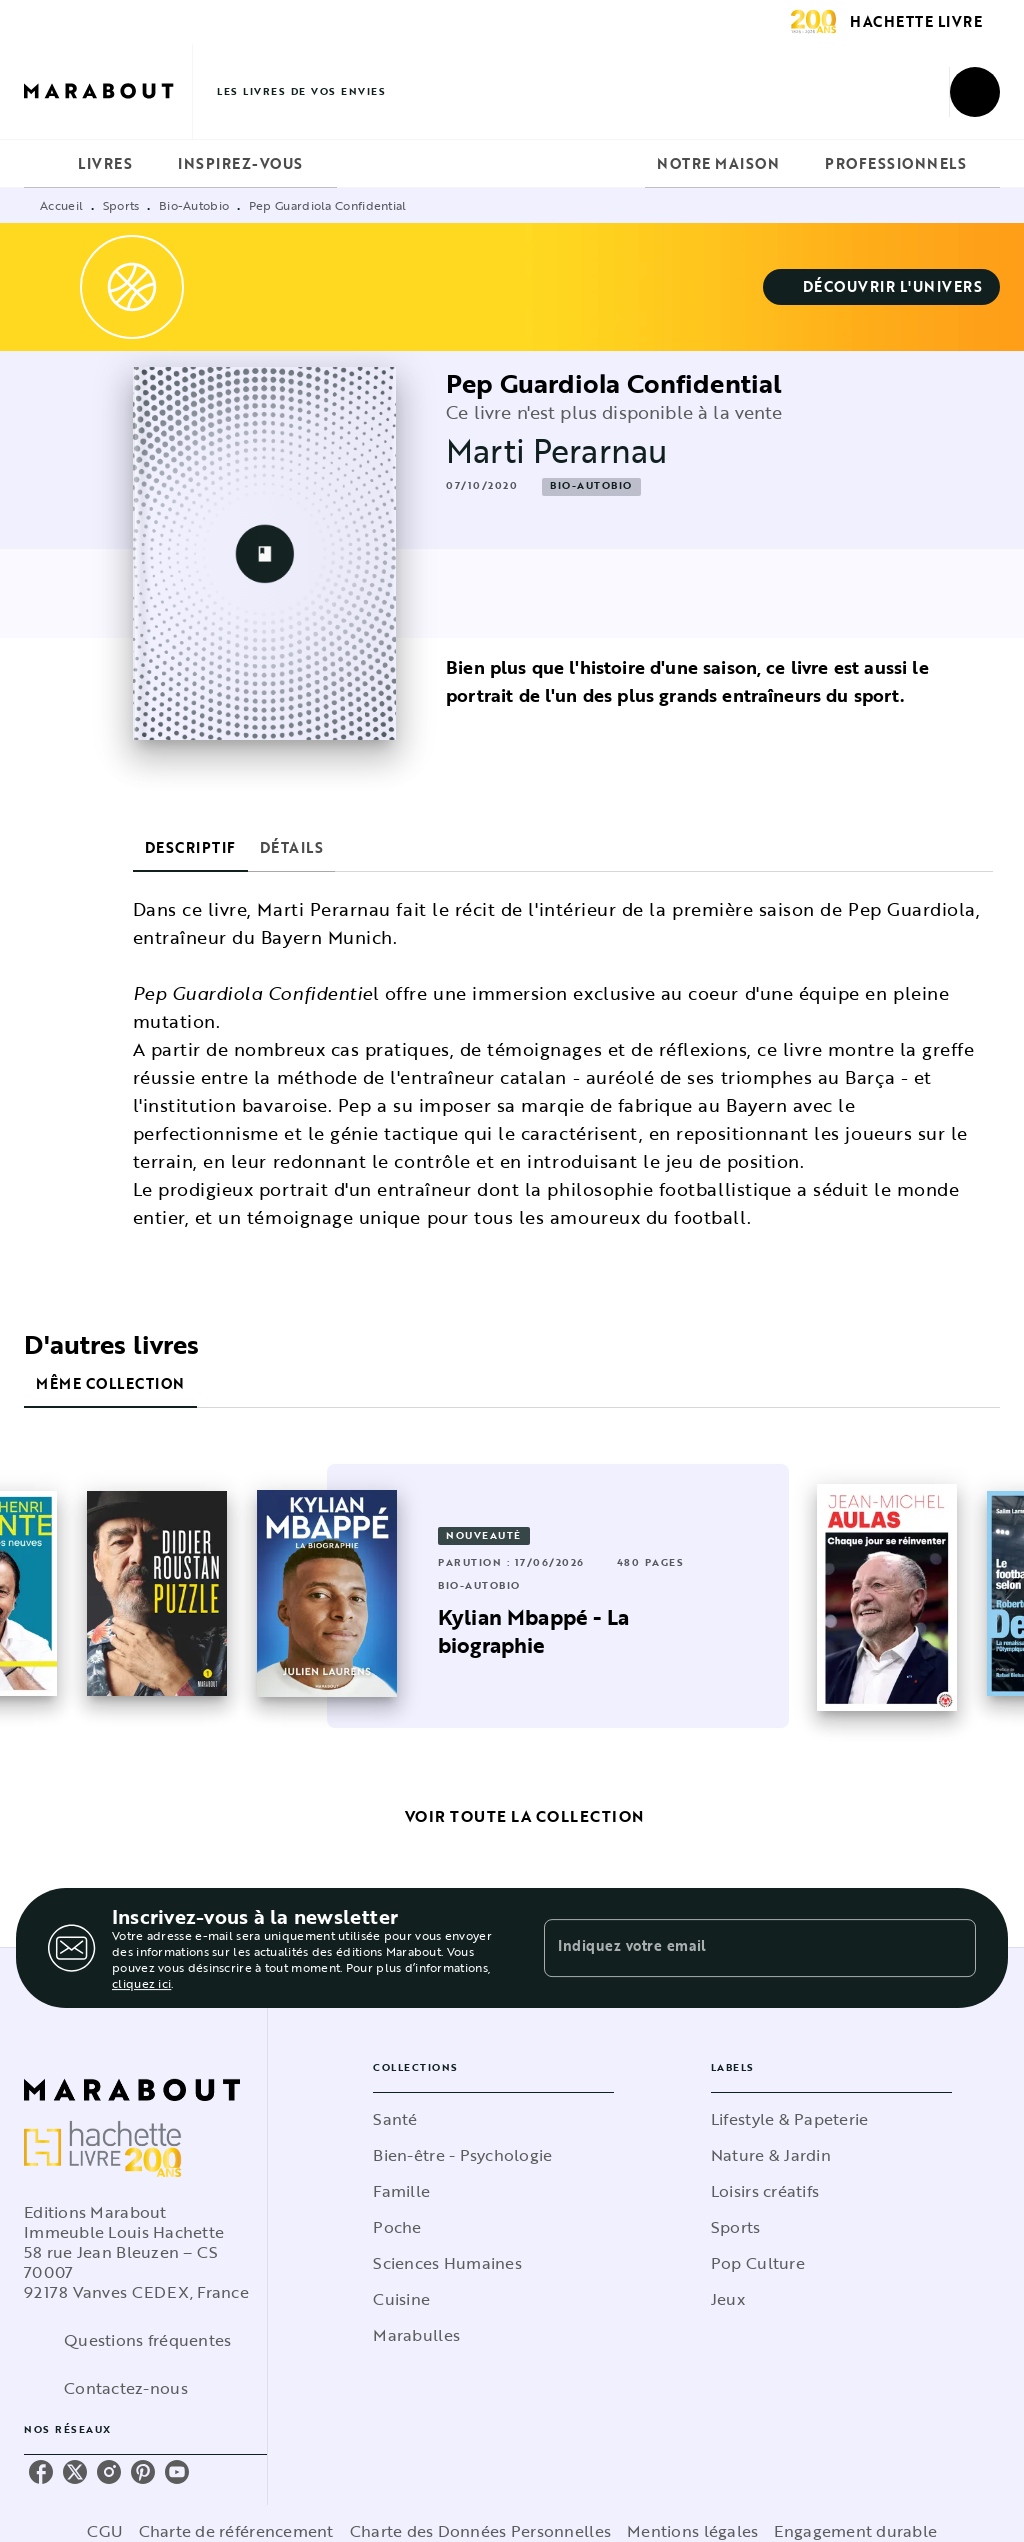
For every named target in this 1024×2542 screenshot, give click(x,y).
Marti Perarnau (557, 450)
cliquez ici (141, 1983)
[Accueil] (108, 91)
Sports (121, 205)
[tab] (45, 164)
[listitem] (41, 2472)
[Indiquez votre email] (735, 1948)
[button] (882, 287)
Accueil (61, 205)
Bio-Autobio (194, 205)
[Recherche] (975, 92)
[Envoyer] (952, 1948)
